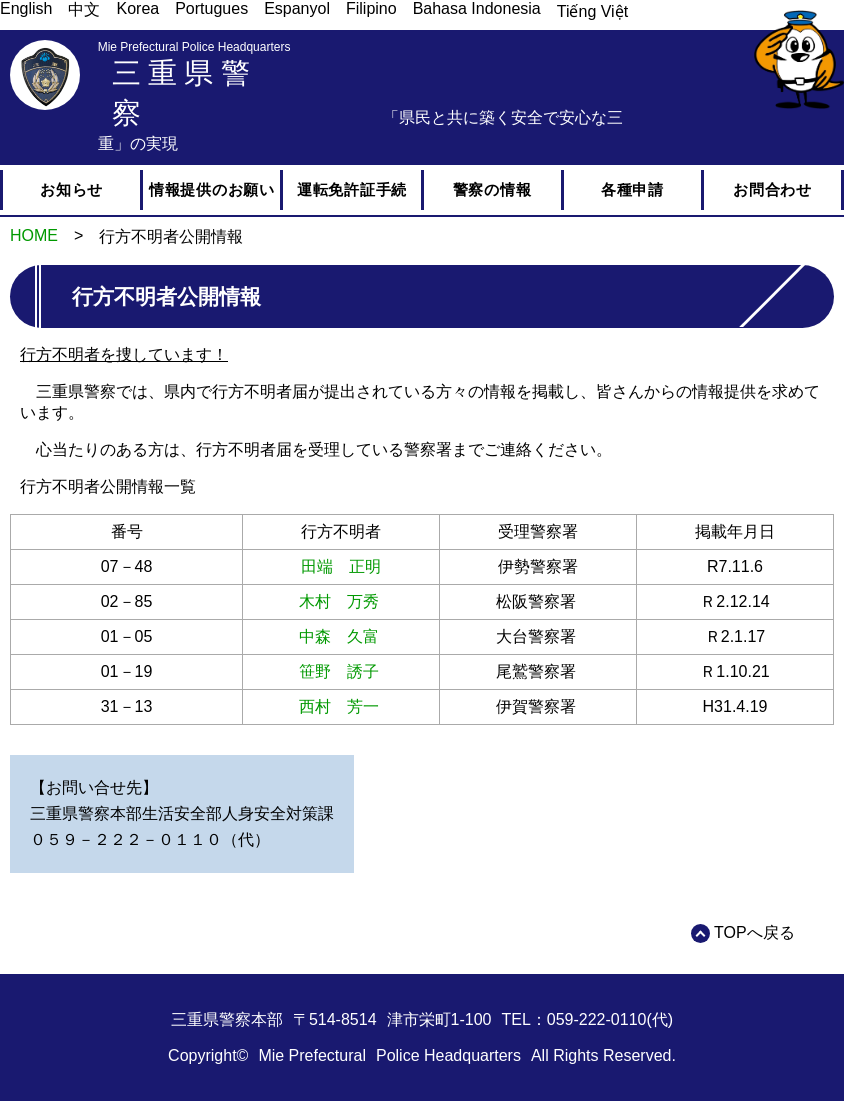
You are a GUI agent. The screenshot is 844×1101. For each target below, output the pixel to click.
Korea (137, 8)
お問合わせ (772, 189)
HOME (34, 235)
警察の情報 (492, 189)
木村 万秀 (339, 601)
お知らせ (71, 189)
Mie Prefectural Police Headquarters (194, 47)
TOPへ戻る (754, 932)
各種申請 (632, 189)
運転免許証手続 (352, 189)
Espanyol (297, 8)
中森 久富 (339, 636)
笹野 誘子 (339, 671)
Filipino (371, 8)
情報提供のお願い (212, 189)
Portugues (211, 8)
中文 (84, 9)
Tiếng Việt (592, 11)
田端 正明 (341, 566)
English (26, 8)
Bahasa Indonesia (477, 8)
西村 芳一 (339, 706)
